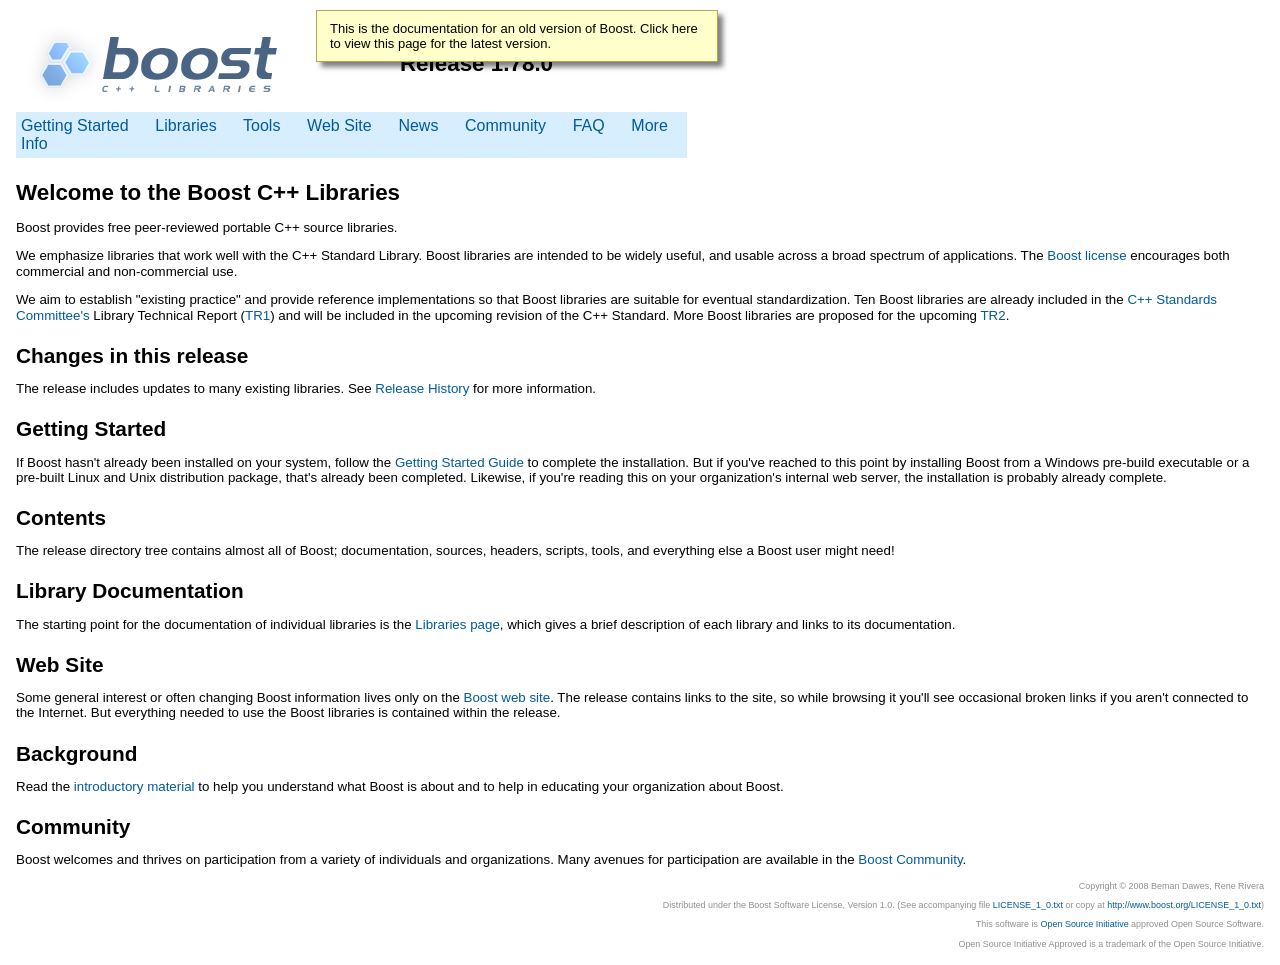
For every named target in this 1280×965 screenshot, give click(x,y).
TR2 (992, 315)
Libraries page (457, 624)
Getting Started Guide (459, 462)
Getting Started (75, 125)
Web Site (339, 125)
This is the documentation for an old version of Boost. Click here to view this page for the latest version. (514, 36)
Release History (422, 388)
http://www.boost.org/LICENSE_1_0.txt (1184, 905)
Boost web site (507, 697)
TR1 (257, 315)
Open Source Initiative (1085, 924)
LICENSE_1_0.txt (1028, 905)
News (418, 125)
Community (505, 125)
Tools (264, 125)
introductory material (134, 786)
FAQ (589, 125)
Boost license (1086, 255)
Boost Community (910, 859)
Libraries (185, 125)
